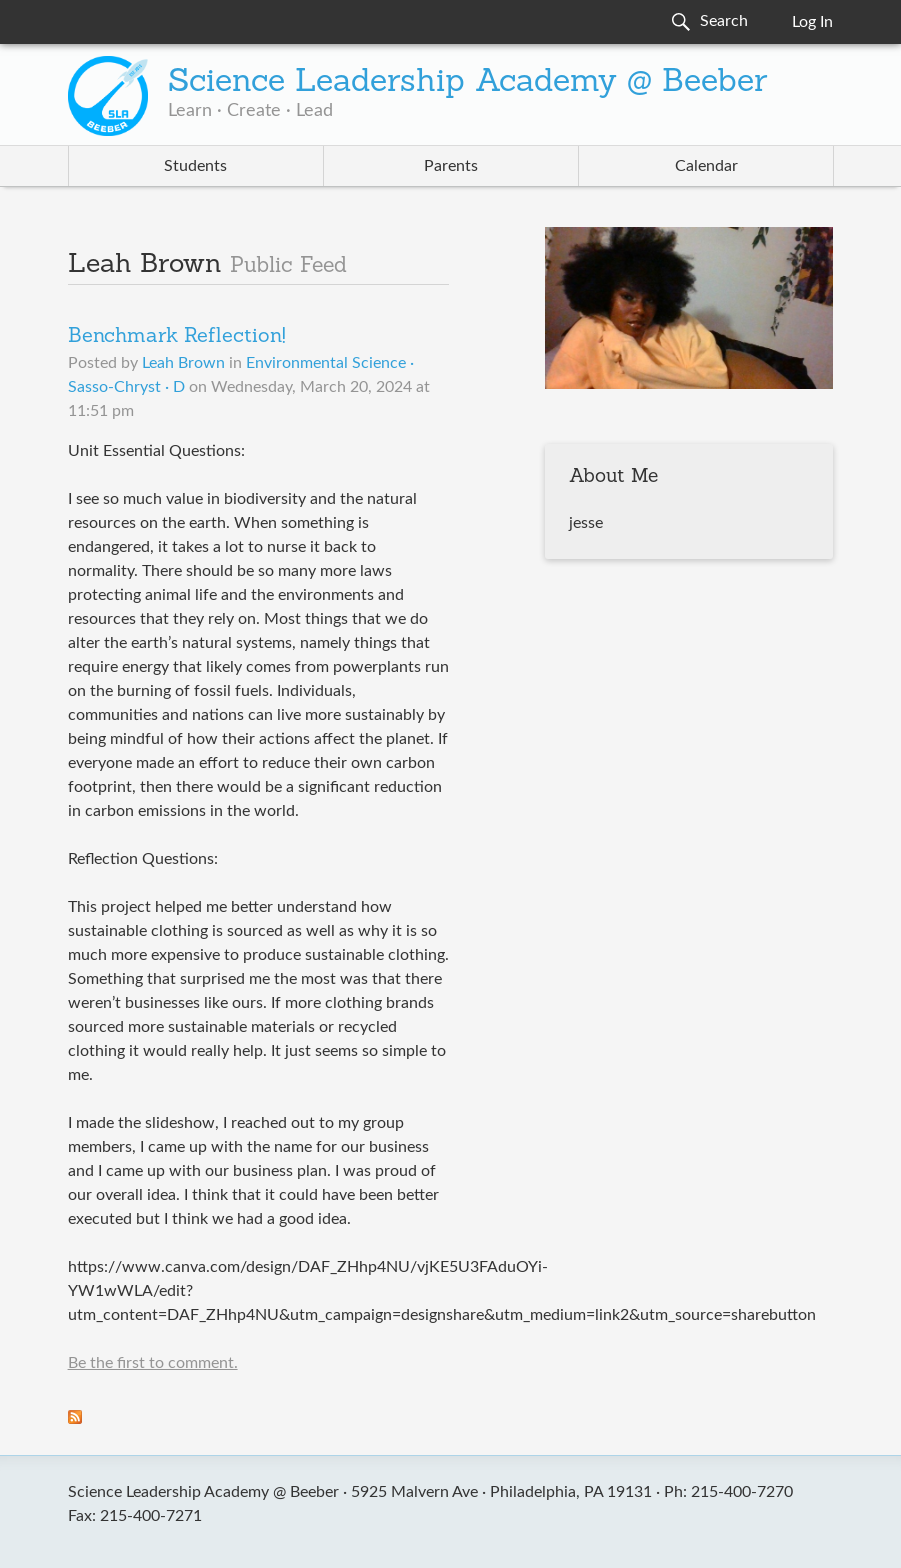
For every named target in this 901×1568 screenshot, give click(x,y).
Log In (812, 22)
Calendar (706, 166)
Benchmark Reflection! (177, 337)
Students (195, 166)
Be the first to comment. (153, 1363)
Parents (451, 166)
